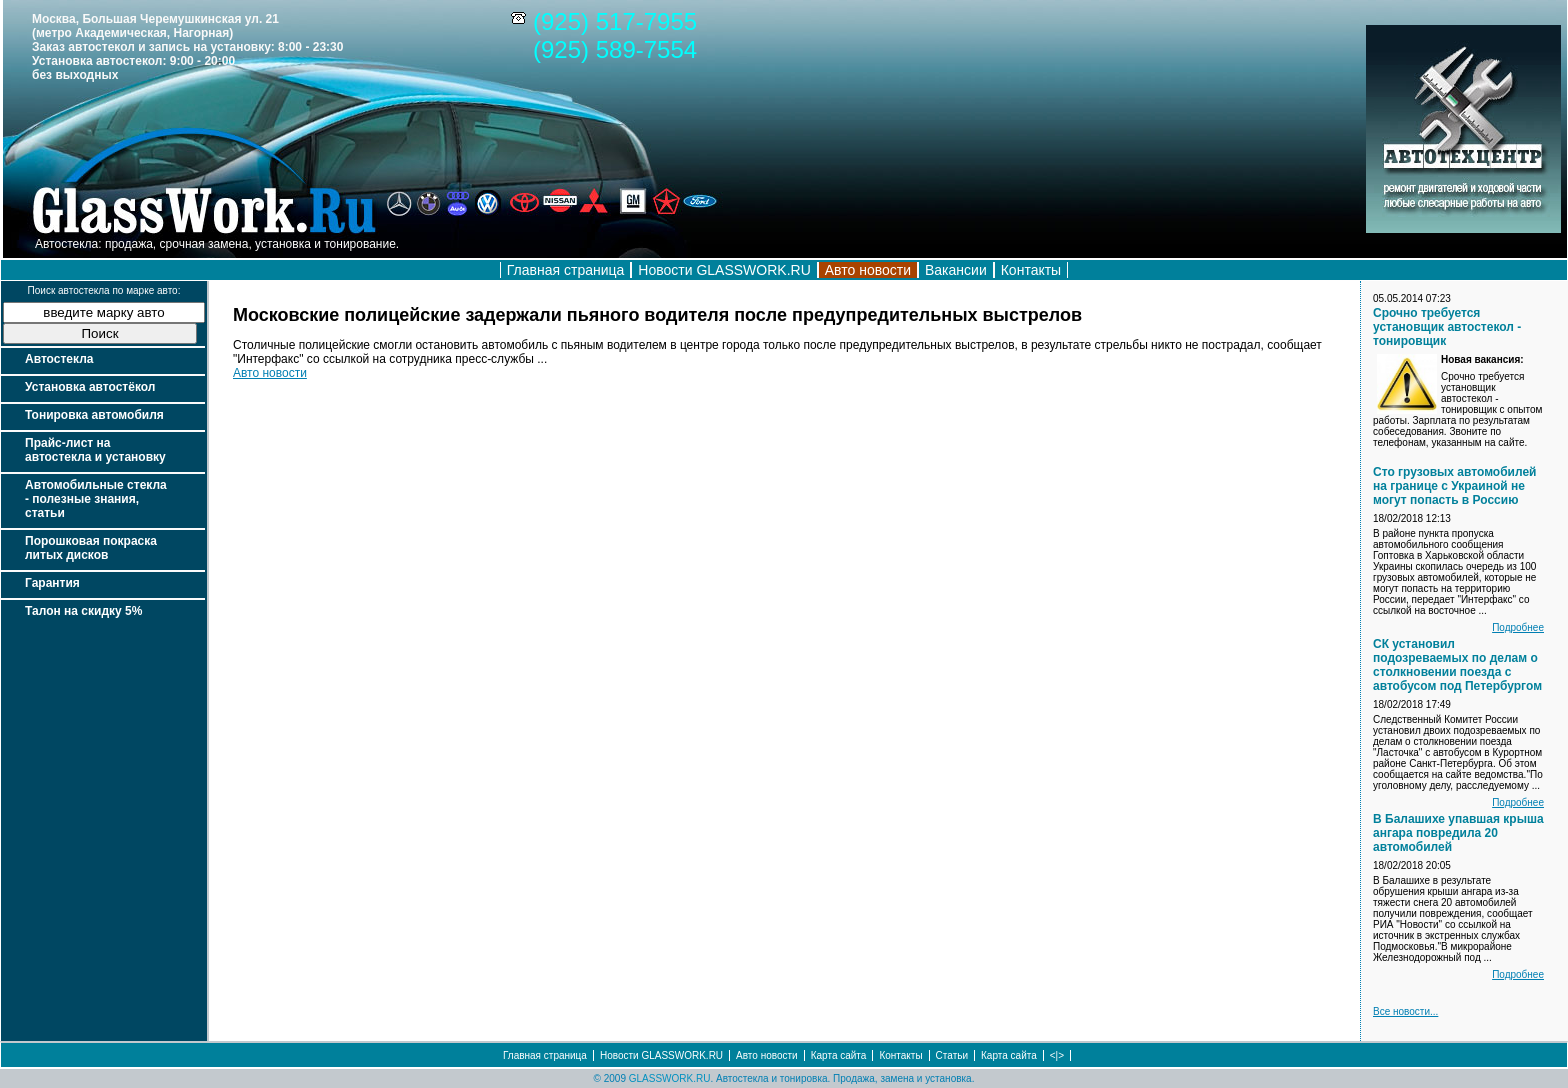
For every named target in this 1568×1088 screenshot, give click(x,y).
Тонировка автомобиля (94, 415)
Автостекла (59, 359)
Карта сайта (839, 1055)
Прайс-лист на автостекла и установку (95, 450)
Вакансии (956, 270)
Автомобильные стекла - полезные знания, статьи (96, 499)
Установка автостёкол (90, 387)
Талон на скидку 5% (83, 611)
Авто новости (270, 373)
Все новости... (1405, 1011)
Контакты (1031, 270)
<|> (1057, 1055)
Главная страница (566, 270)
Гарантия (52, 583)
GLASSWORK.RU (670, 1078)
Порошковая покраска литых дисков (91, 548)
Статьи (952, 1055)
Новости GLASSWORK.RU (724, 270)
